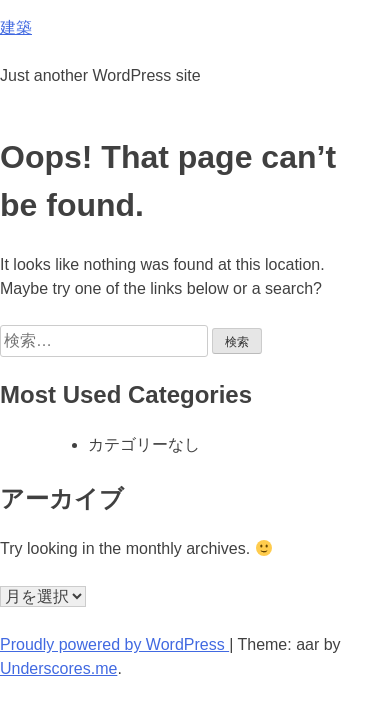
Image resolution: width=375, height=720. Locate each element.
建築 (16, 27)
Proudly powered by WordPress (114, 644)
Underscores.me (58, 668)
